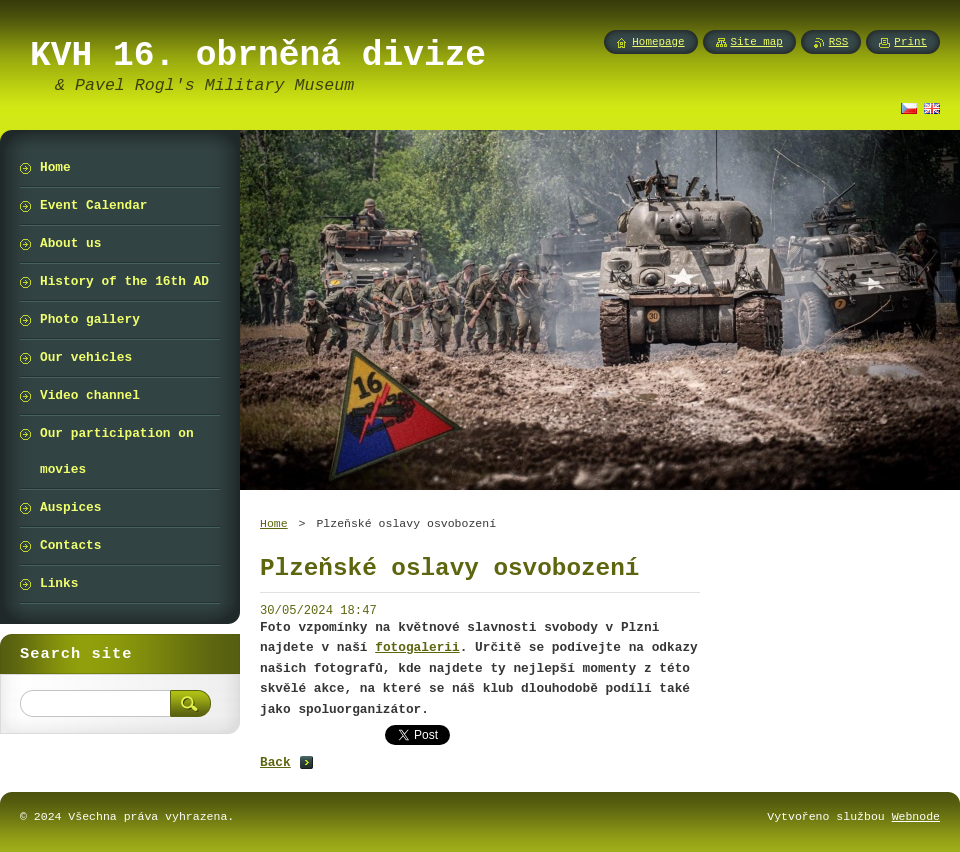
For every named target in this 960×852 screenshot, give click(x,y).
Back (275, 762)
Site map (757, 42)
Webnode (916, 816)
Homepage (658, 42)
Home (274, 523)
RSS (839, 42)
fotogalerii (417, 647)
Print (910, 42)
